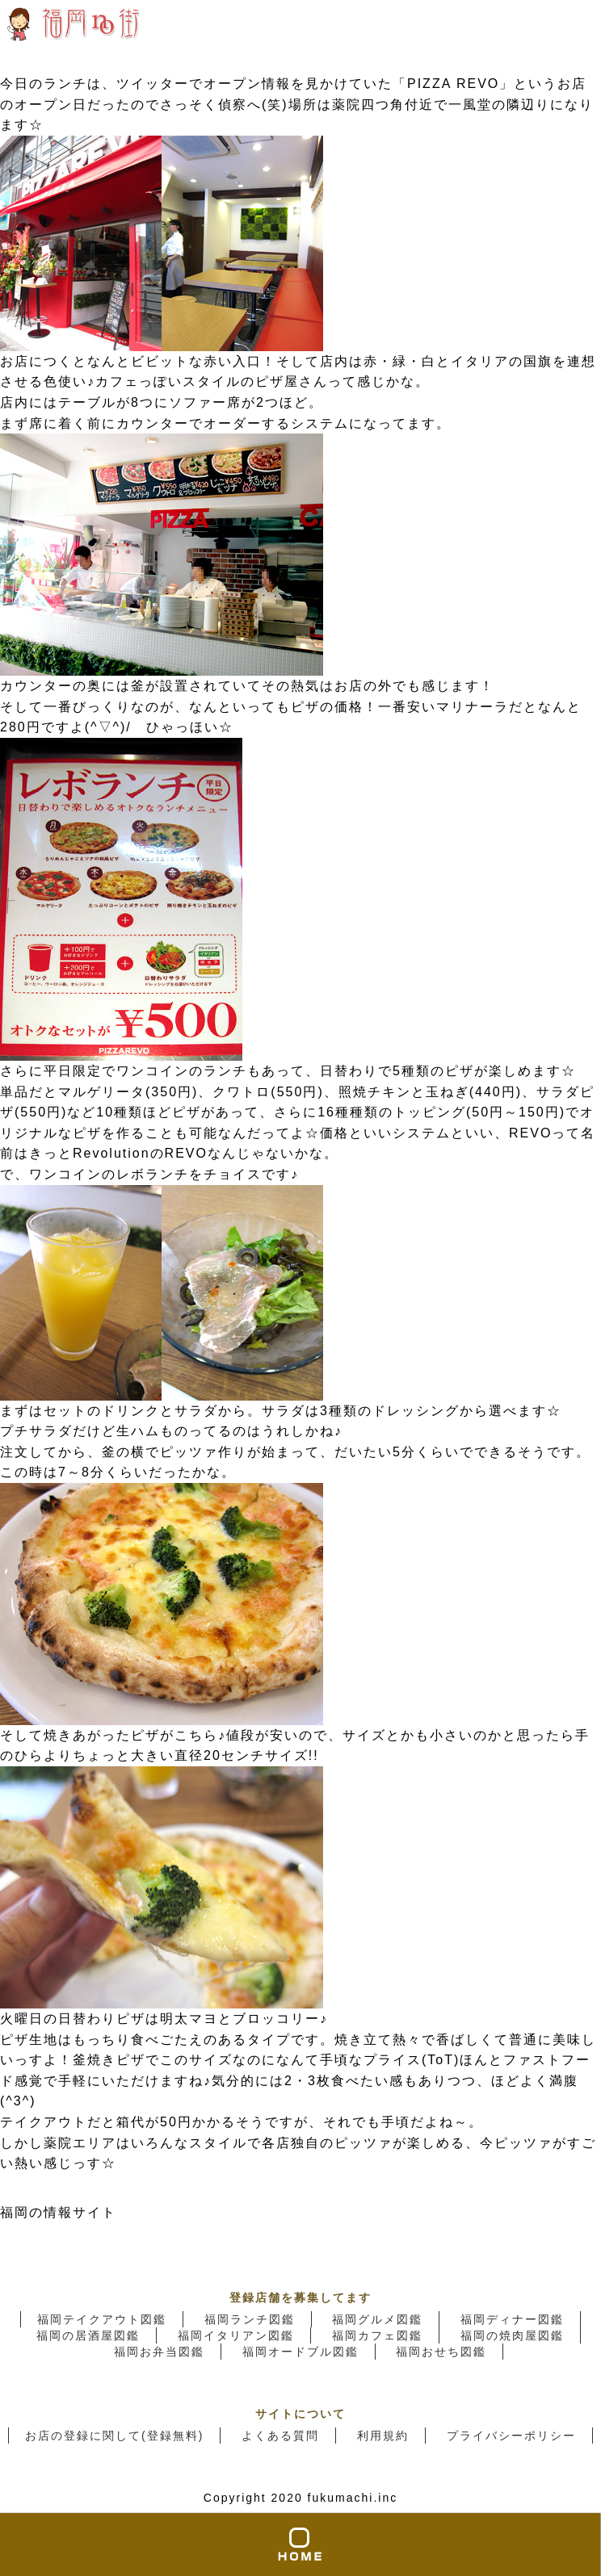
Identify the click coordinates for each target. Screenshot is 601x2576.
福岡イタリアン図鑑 (236, 2335)
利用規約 (383, 2435)
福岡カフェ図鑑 (377, 2335)
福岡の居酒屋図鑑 (88, 2335)
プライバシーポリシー (511, 2435)
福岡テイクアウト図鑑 (101, 2319)
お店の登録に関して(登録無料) (114, 2435)
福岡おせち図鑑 (441, 2351)
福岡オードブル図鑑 (300, 2351)
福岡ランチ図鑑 (249, 2319)
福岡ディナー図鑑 (512, 2319)
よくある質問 (280, 2435)
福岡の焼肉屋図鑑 (512, 2335)
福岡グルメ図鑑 (377, 2319)
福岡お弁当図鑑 (159, 2351)
